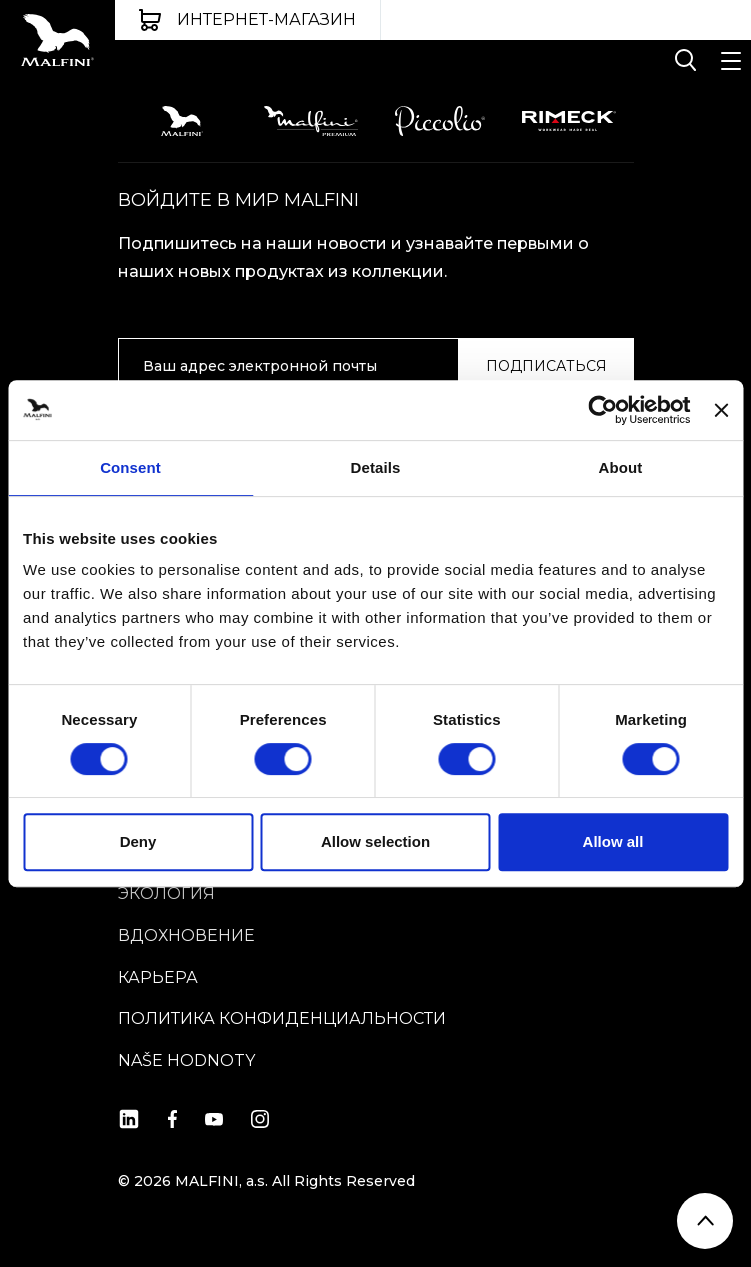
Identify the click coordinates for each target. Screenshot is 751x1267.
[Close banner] (721, 410)
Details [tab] (376, 467)
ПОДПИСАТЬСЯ (546, 366)
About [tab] (621, 467)
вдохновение (186, 935)
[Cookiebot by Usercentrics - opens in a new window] (603, 410)
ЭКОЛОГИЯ (166, 893)
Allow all (613, 841)
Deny (138, 841)
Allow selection (375, 841)
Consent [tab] (130, 467)
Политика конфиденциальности (282, 1018)
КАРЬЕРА (158, 977)
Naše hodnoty (186, 1060)
